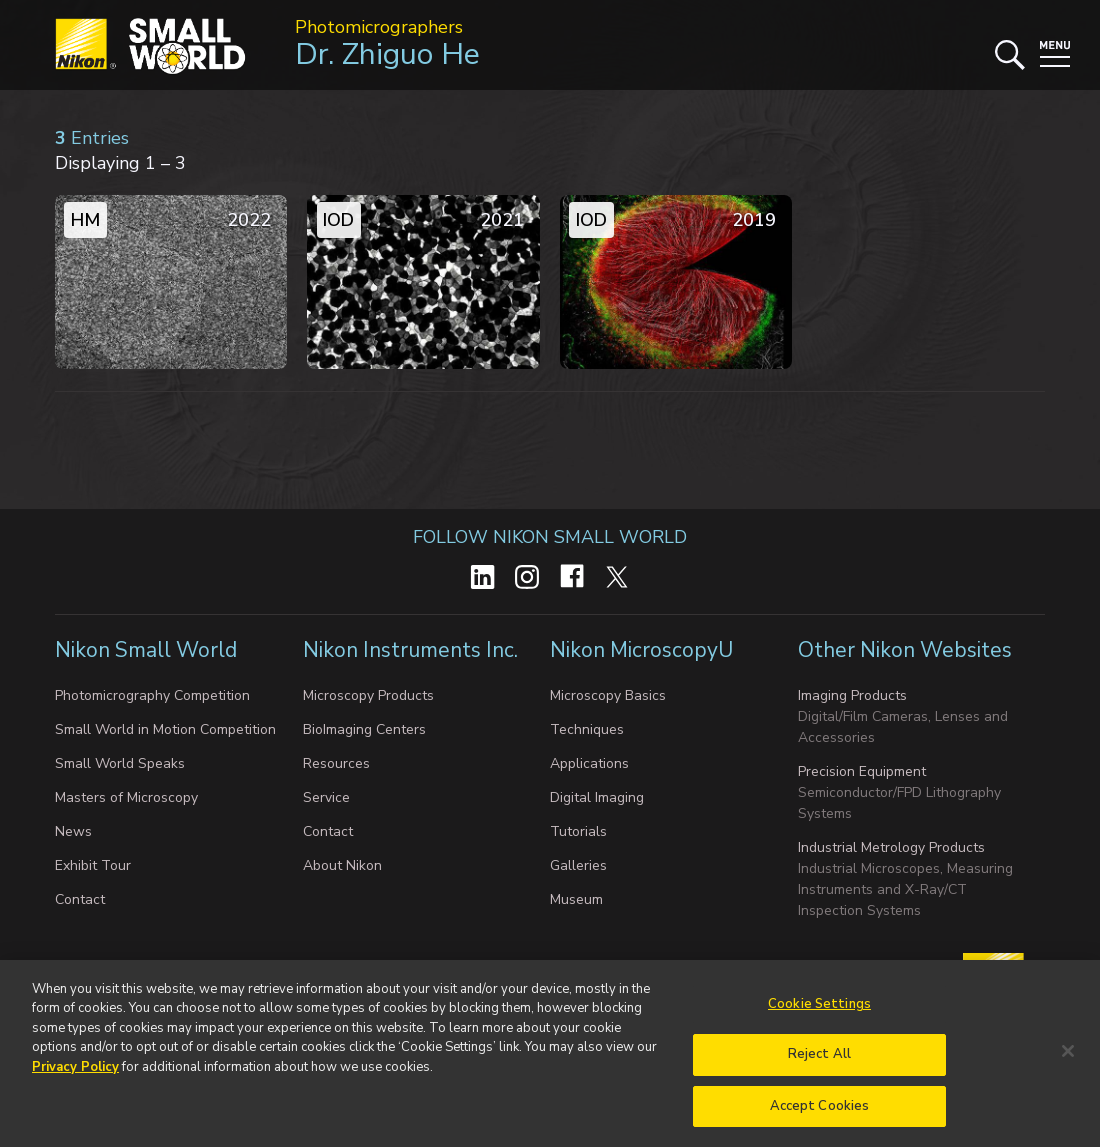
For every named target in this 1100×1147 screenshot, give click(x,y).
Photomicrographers (379, 27)
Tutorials (578, 831)
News (73, 831)
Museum (576, 899)
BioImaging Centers (364, 729)
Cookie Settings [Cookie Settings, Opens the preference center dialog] (819, 1015)
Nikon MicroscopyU (641, 650)
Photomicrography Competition (152, 695)
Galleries (578, 865)
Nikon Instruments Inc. (413, 650)
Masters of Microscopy (126, 797)
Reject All (819, 1065)
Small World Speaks (120, 763)
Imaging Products (852, 695)
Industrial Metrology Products (891, 847)
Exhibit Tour (93, 865)
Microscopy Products (368, 695)
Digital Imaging (597, 797)
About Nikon (342, 865)
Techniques (587, 729)
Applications (589, 763)
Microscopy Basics (608, 695)
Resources (336, 763)
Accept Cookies (820, 1117)
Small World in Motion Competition (165, 729)
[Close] (1068, 1062)
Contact (80, 899)
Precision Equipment (862, 771)
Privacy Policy (75, 1078)
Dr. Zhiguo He (387, 54)
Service (326, 797)
